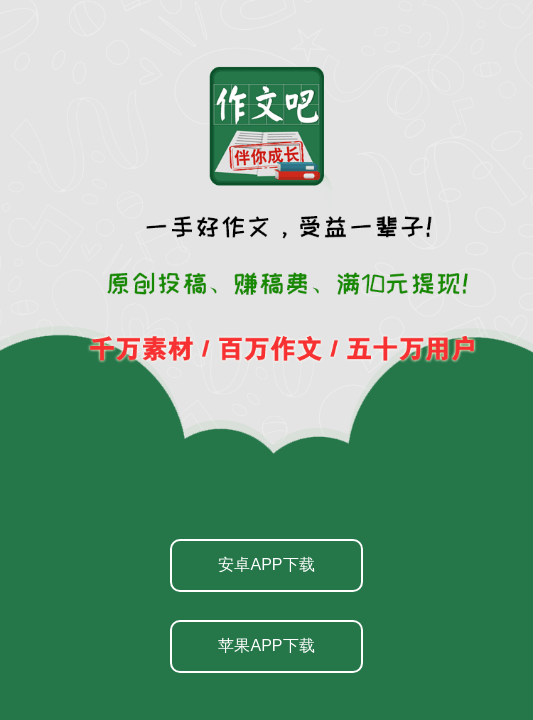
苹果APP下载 (266, 645)
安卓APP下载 (266, 564)
